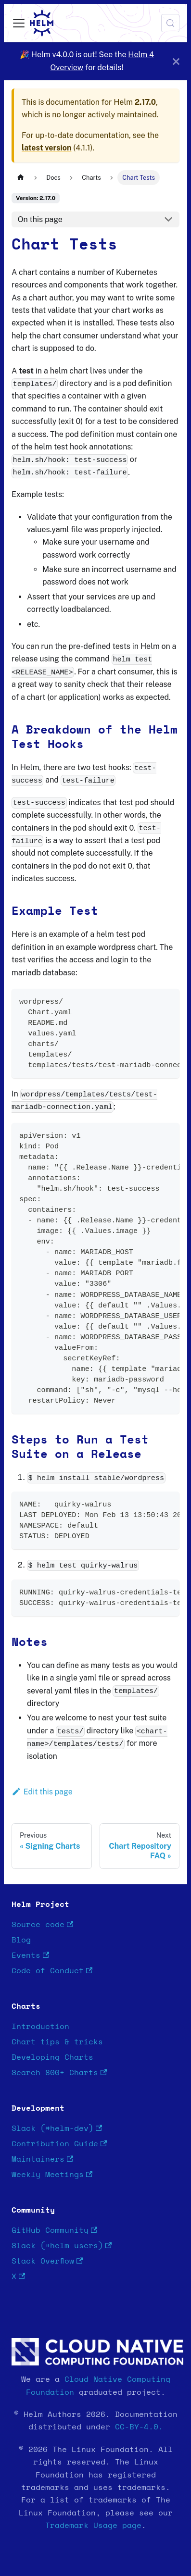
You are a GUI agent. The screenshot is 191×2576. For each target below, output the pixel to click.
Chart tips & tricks (57, 2042)
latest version (46, 147)
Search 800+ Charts (59, 2073)
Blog (21, 1940)
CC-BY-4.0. (139, 2427)
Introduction (40, 2026)
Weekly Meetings (52, 2175)
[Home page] (21, 177)
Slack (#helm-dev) (57, 2129)
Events (30, 1956)
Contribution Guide (59, 2144)
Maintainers (42, 2159)
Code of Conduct (52, 1971)
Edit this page (42, 1791)
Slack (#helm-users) (62, 2246)
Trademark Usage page (93, 2525)
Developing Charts (52, 2057)
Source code (42, 1925)
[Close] (176, 61)
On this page (40, 219)
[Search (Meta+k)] (170, 23)
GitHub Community (54, 2231)
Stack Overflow (47, 2261)
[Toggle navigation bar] (19, 23)
